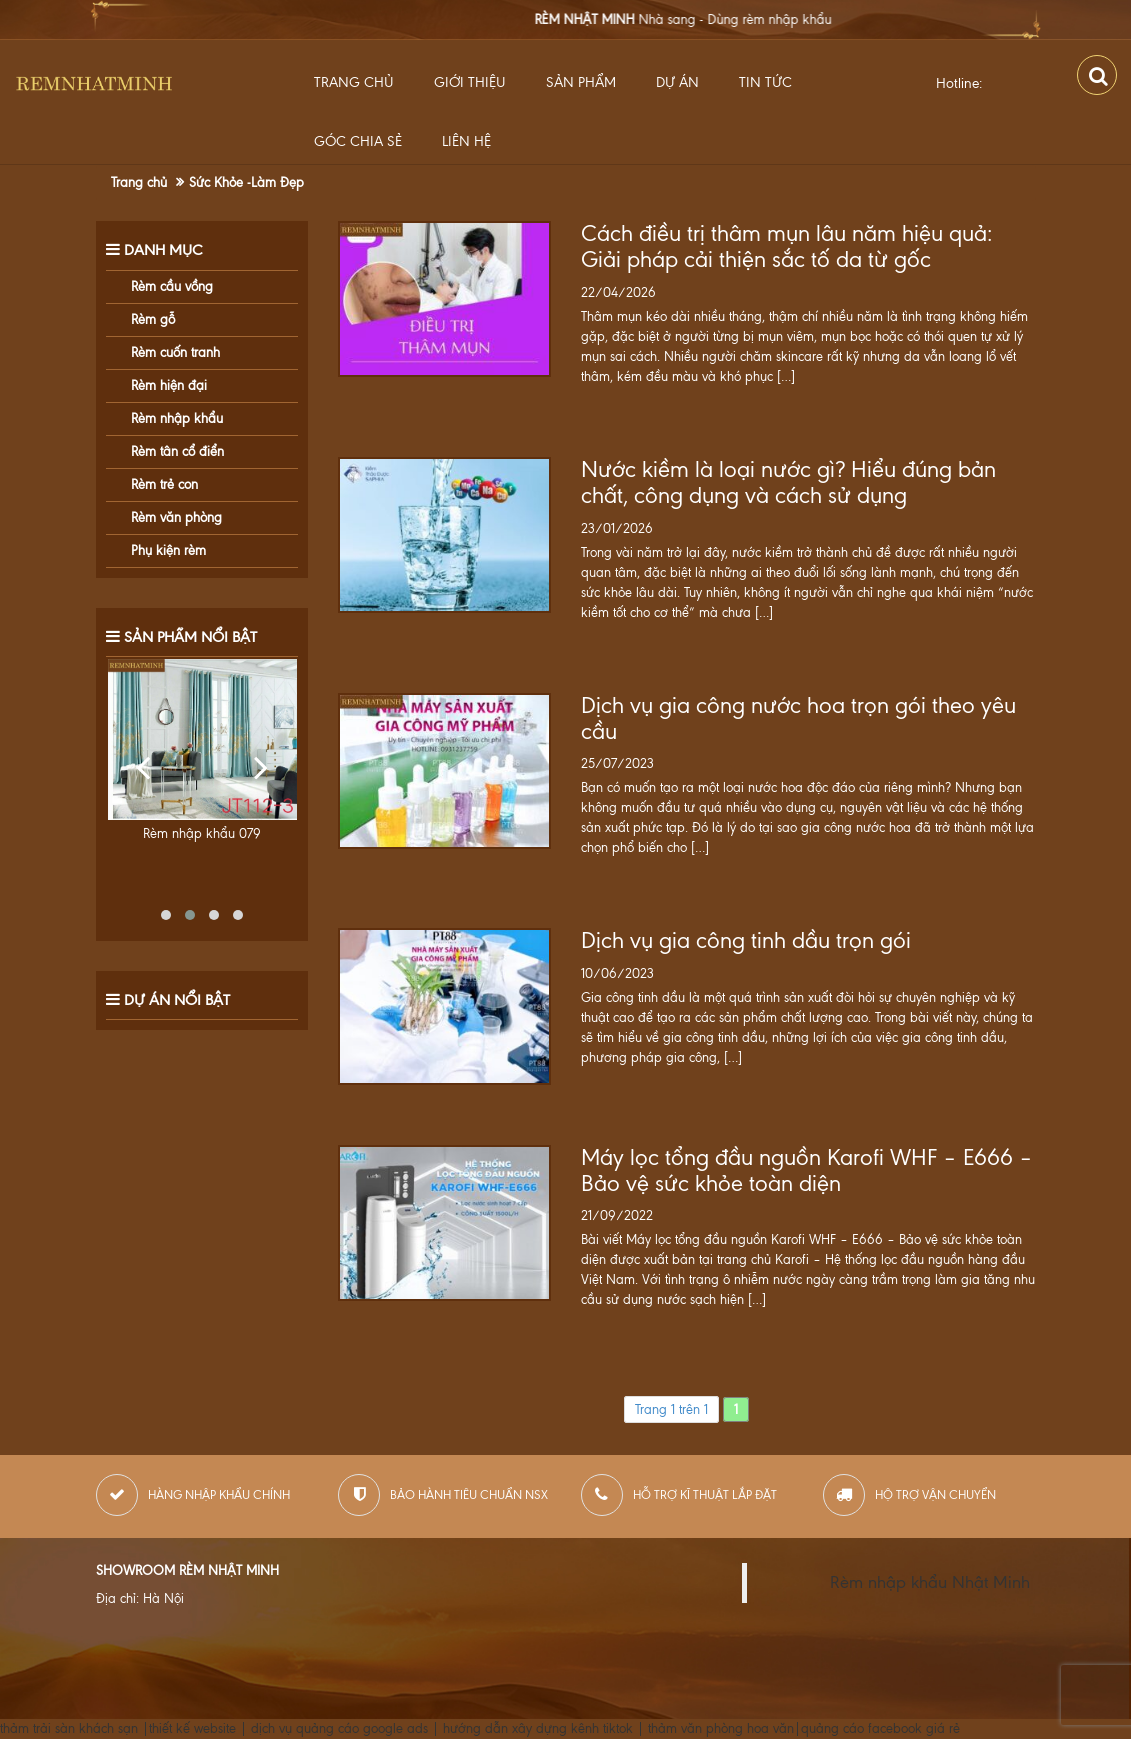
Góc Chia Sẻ (358, 141)
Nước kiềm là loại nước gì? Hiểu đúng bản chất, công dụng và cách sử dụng (788, 483)
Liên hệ (466, 141)
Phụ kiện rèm (168, 550)
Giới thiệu (470, 82)
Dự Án (677, 82)
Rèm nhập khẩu (177, 418)
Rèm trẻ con (164, 484)
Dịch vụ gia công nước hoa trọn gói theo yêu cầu (798, 719)
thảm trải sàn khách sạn (69, 1728)
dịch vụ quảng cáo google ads (339, 1728)
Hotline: (959, 83)
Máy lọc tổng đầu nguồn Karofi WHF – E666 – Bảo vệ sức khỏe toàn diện (807, 1171)
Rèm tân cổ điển (177, 451)
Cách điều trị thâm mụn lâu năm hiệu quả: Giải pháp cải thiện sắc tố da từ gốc (786, 247)
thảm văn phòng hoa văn (721, 1728)
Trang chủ (354, 82)
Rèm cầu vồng (172, 286)
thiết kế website (192, 1728)
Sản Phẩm (581, 82)
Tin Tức (765, 82)
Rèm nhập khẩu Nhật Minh (930, 1582)
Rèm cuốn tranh (175, 352)
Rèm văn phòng (176, 517)
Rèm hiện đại (169, 385)
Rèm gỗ (153, 319)
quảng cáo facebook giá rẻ (880, 1728)
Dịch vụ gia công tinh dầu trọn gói (746, 941)
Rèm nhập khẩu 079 (202, 833)
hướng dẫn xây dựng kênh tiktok (538, 1728)
